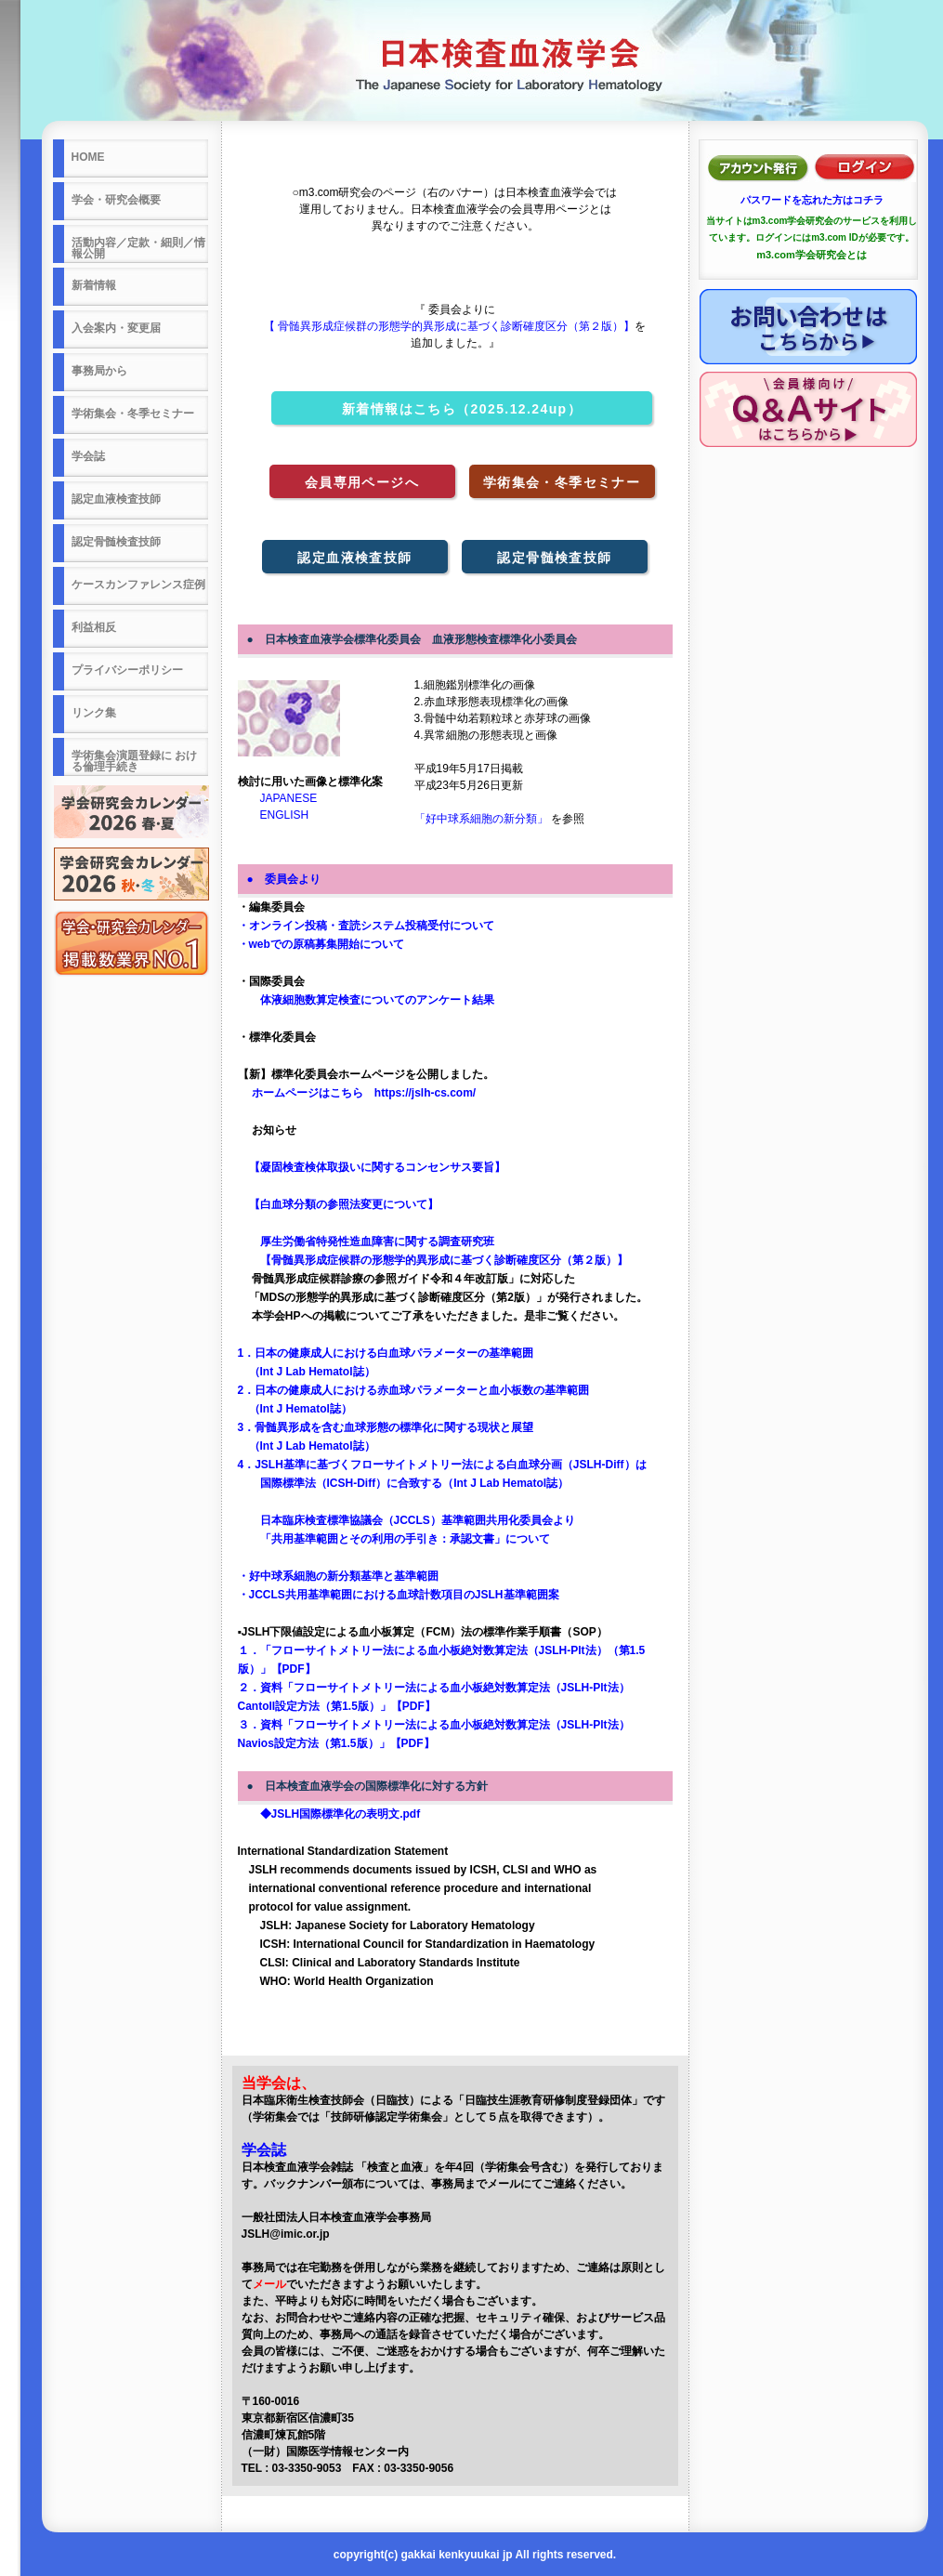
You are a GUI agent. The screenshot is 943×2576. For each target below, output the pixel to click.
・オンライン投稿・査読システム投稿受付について (366, 925)
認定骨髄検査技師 (554, 557)
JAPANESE (278, 798)
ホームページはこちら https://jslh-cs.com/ (357, 1092)
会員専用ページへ (362, 482)
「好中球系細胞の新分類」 (482, 818)
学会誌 (264, 2150)
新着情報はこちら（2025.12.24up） (462, 408)
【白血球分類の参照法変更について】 (338, 1204)
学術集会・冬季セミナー (561, 482)
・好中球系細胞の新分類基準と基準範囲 (338, 1576)
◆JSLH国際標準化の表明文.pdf (329, 1813)
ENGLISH (273, 814)
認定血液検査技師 (354, 557)
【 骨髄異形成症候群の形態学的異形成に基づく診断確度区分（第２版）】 (449, 326)
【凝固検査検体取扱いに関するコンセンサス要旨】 (371, 1167)
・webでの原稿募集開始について (321, 944)
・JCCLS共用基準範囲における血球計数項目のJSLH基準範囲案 (398, 1594)
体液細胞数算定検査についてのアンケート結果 (366, 999)
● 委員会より (284, 879)
